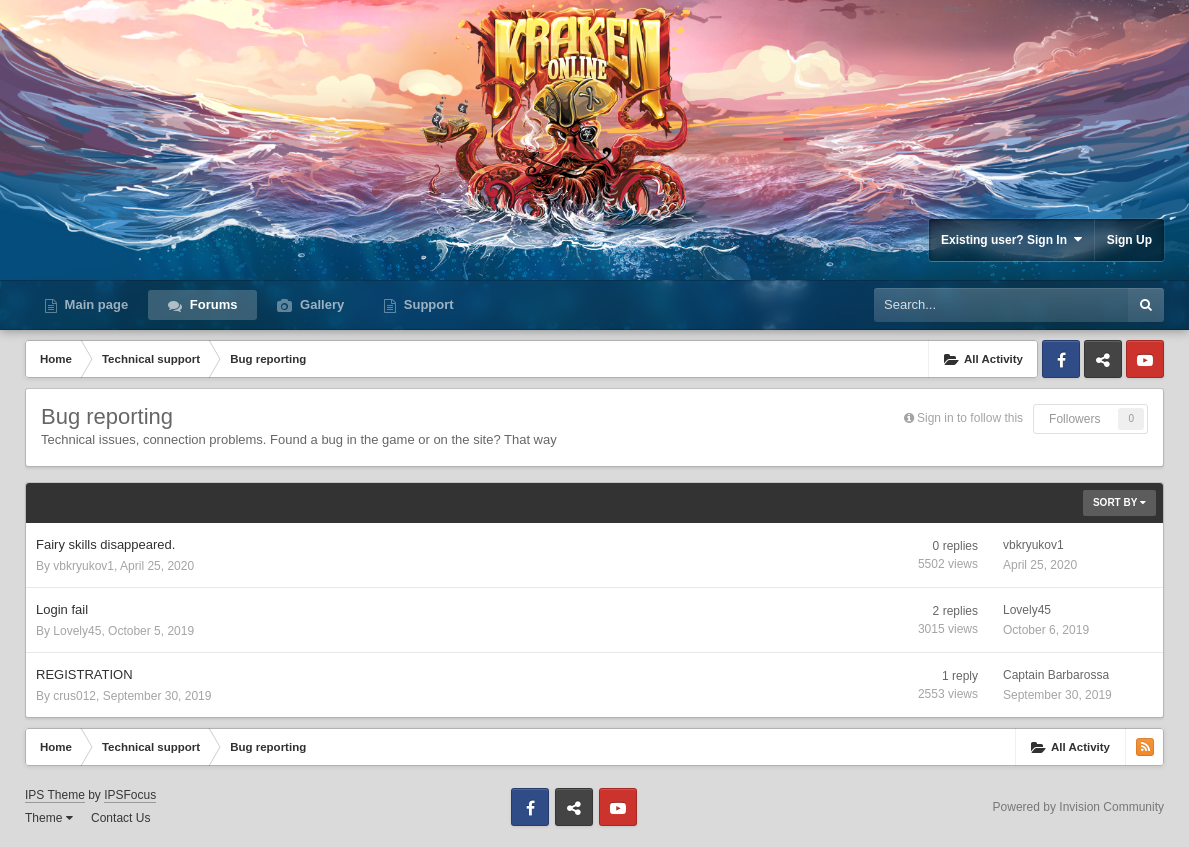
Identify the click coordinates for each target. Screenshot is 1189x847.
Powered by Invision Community (1078, 807)
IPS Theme (55, 795)
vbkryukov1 (83, 566)
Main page (94, 304)
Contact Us (120, 818)
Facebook (1061, 359)
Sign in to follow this (970, 418)
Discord (1103, 359)
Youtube (1145, 359)
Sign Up (1129, 240)
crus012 (74, 696)
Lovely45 (77, 631)
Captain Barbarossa (1056, 675)
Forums (211, 304)
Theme (49, 818)
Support (426, 304)
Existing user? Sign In (1011, 239)
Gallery (320, 304)
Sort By (1119, 502)
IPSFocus (130, 795)
